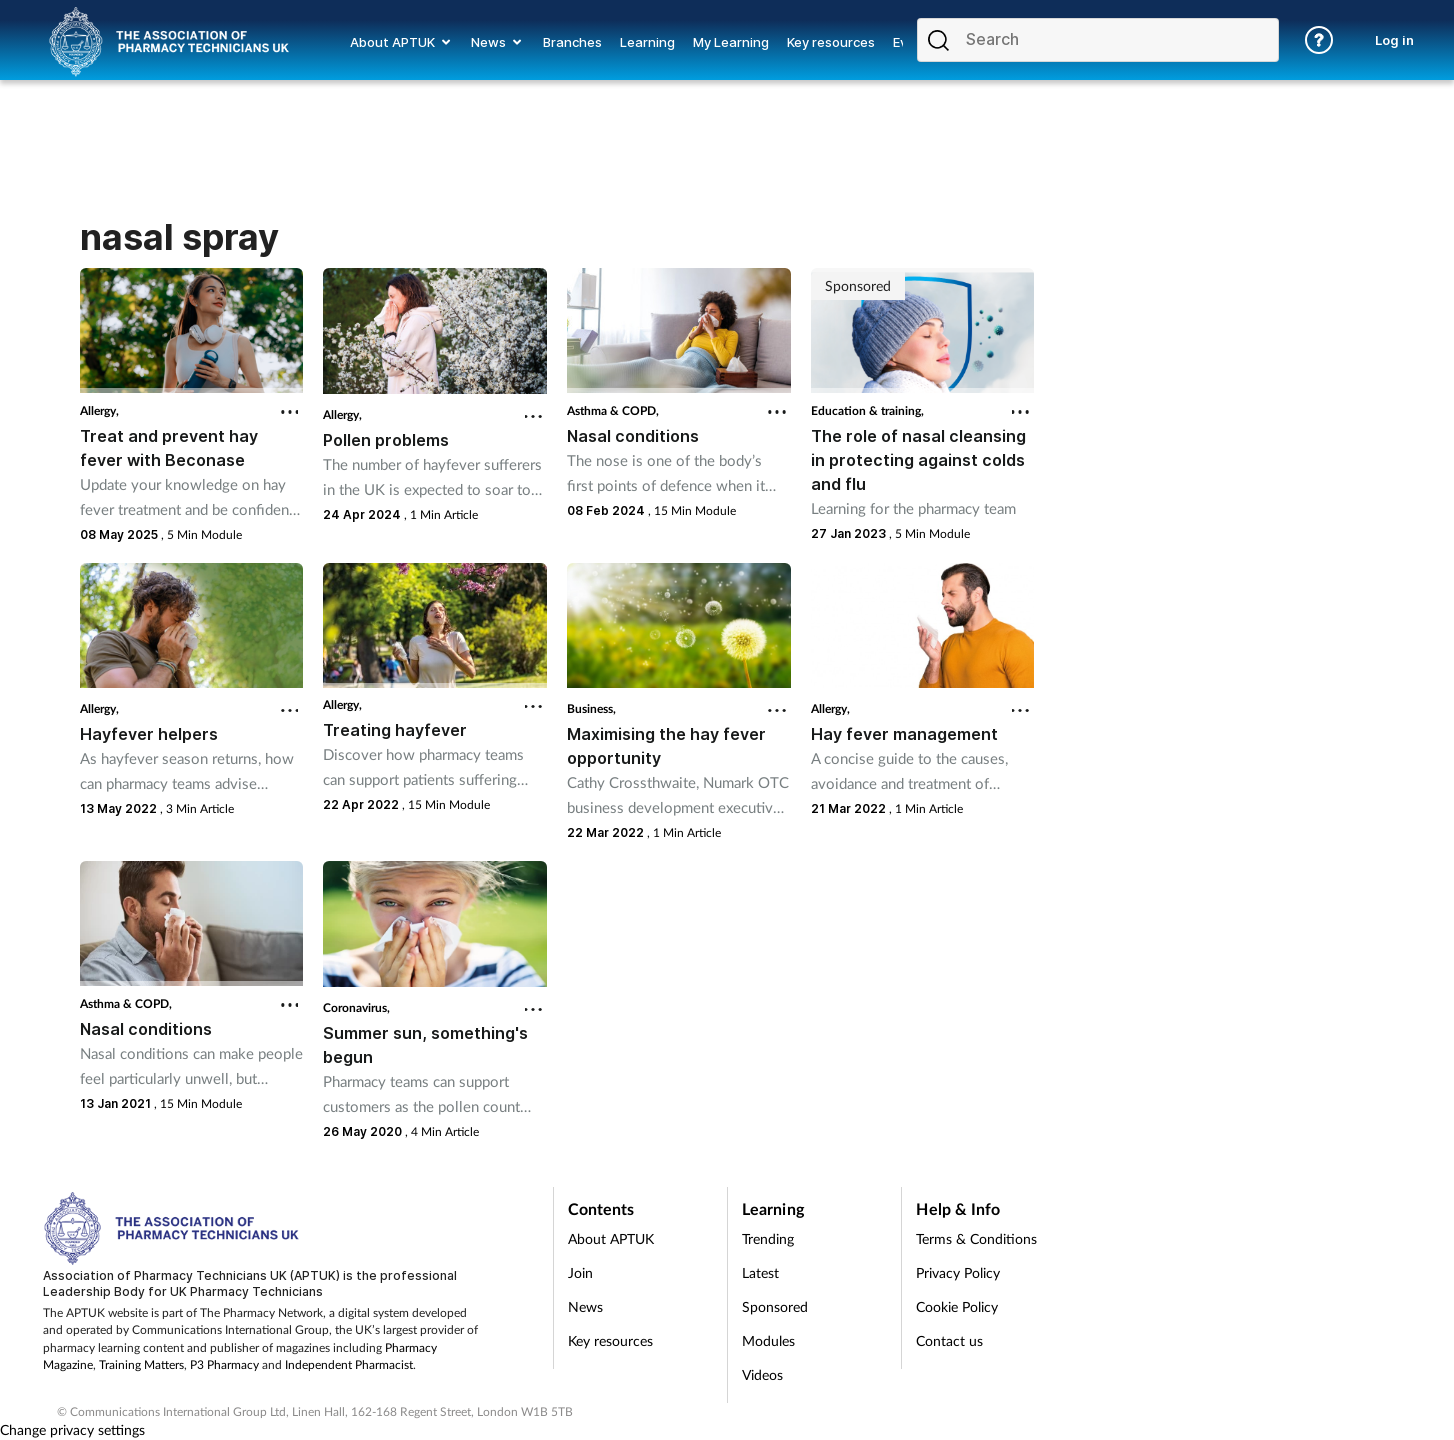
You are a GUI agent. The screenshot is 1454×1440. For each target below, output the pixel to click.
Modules (768, 1340)
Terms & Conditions (976, 1238)
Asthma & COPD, (613, 410)
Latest (760, 1272)
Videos (762, 1374)
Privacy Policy (958, 1272)
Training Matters (141, 1364)
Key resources (610, 1340)
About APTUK (611, 1238)
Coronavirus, (356, 1007)
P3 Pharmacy (224, 1364)
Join (580, 1272)
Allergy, (99, 410)
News (585, 1306)
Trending (768, 1238)
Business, (591, 708)
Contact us (949, 1340)
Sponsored (775, 1306)
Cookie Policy (957, 1306)
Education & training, (867, 410)
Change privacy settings (72, 1429)
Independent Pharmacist (349, 1364)
